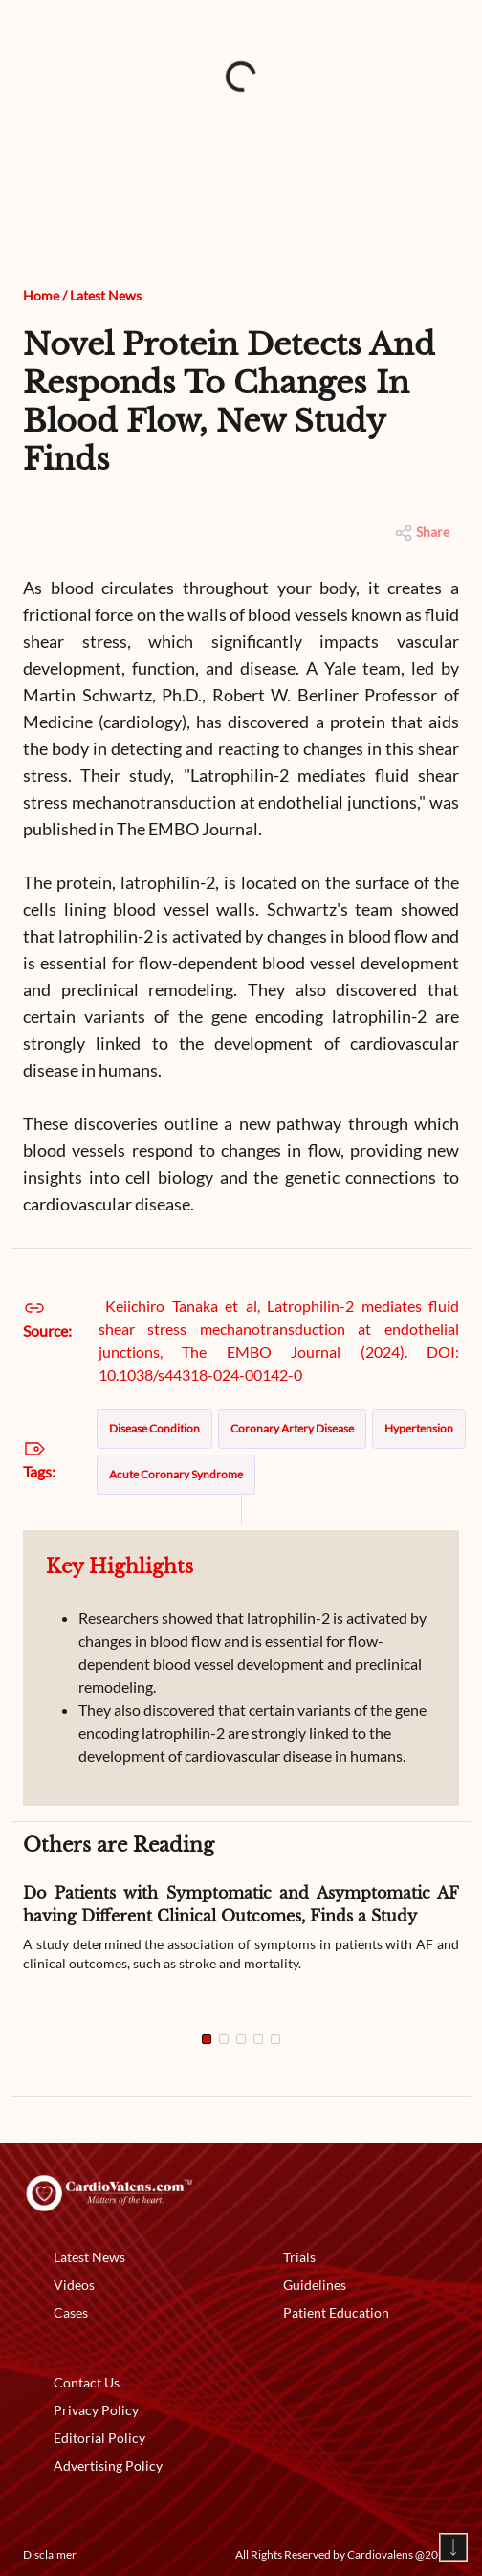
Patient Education (336, 2312)
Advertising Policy (108, 2465)
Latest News (106, 295)
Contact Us (87, 2382)
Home (41, 295)
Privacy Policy (96, 2410)
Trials (299, 2257)
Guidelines (314, 2284)
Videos (74, 2284)
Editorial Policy (99, 2438)
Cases (71, 2312)
